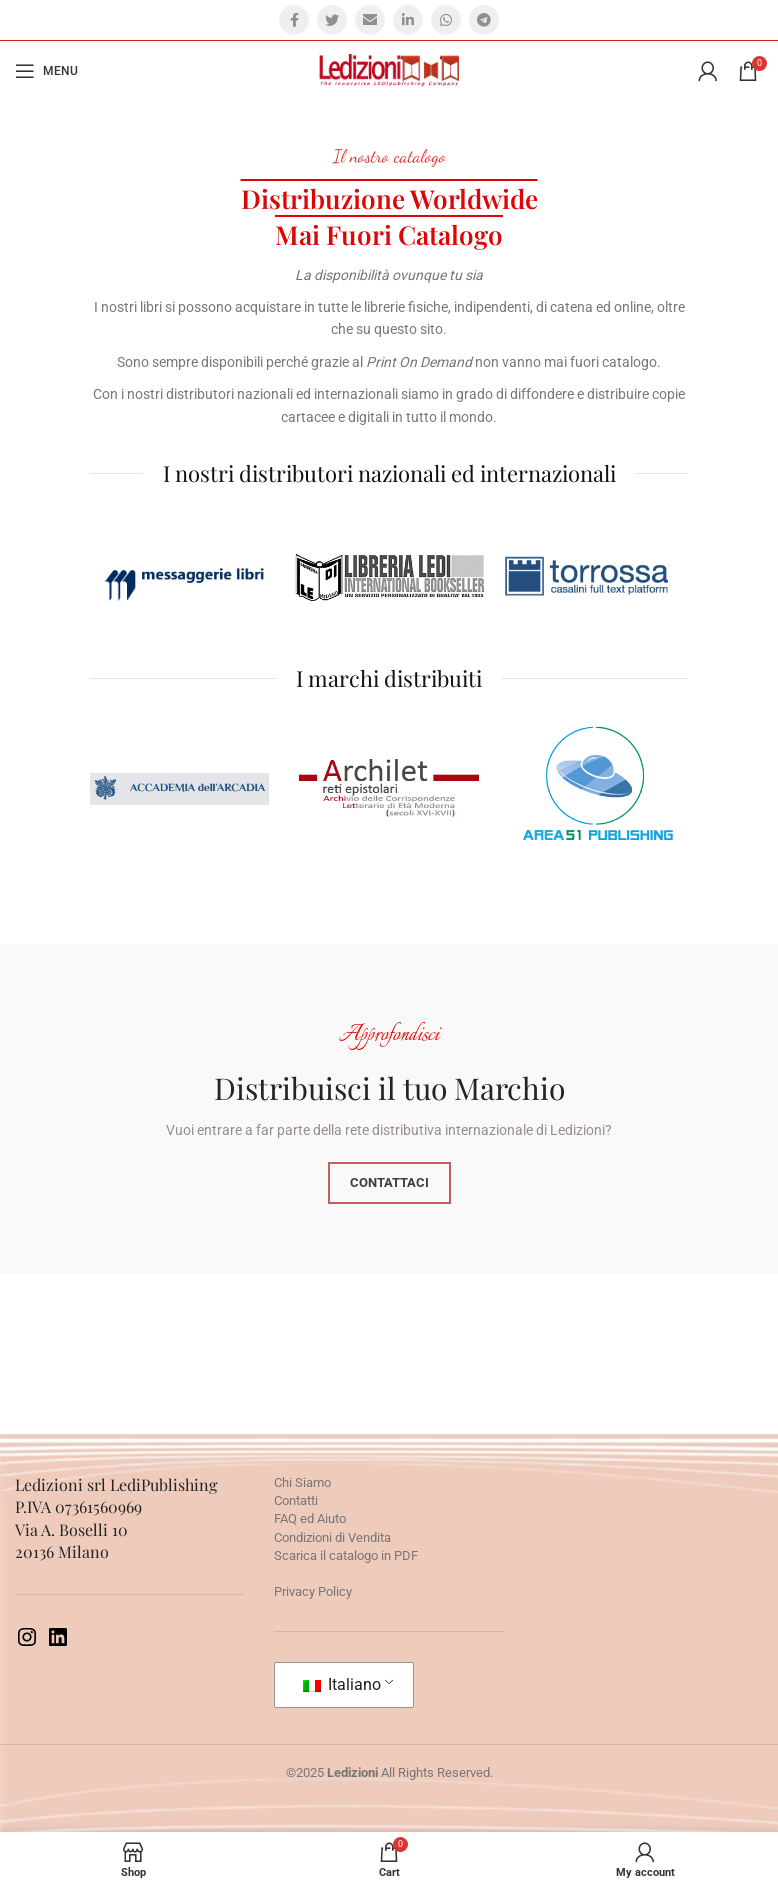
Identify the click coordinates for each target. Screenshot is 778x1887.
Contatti (296, 1500)
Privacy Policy (313, 1591)
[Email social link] (370, 20)
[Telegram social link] (484, 20)
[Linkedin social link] (408, 20)
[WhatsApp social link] (446, 20)
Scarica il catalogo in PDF (346, 1555)
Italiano (342, 1684)
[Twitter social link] (332, 20)
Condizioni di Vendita (332, 1537)
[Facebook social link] (294, 20)
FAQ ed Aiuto (310, 1518)
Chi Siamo (302, 1482)
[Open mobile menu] (46, 71)
